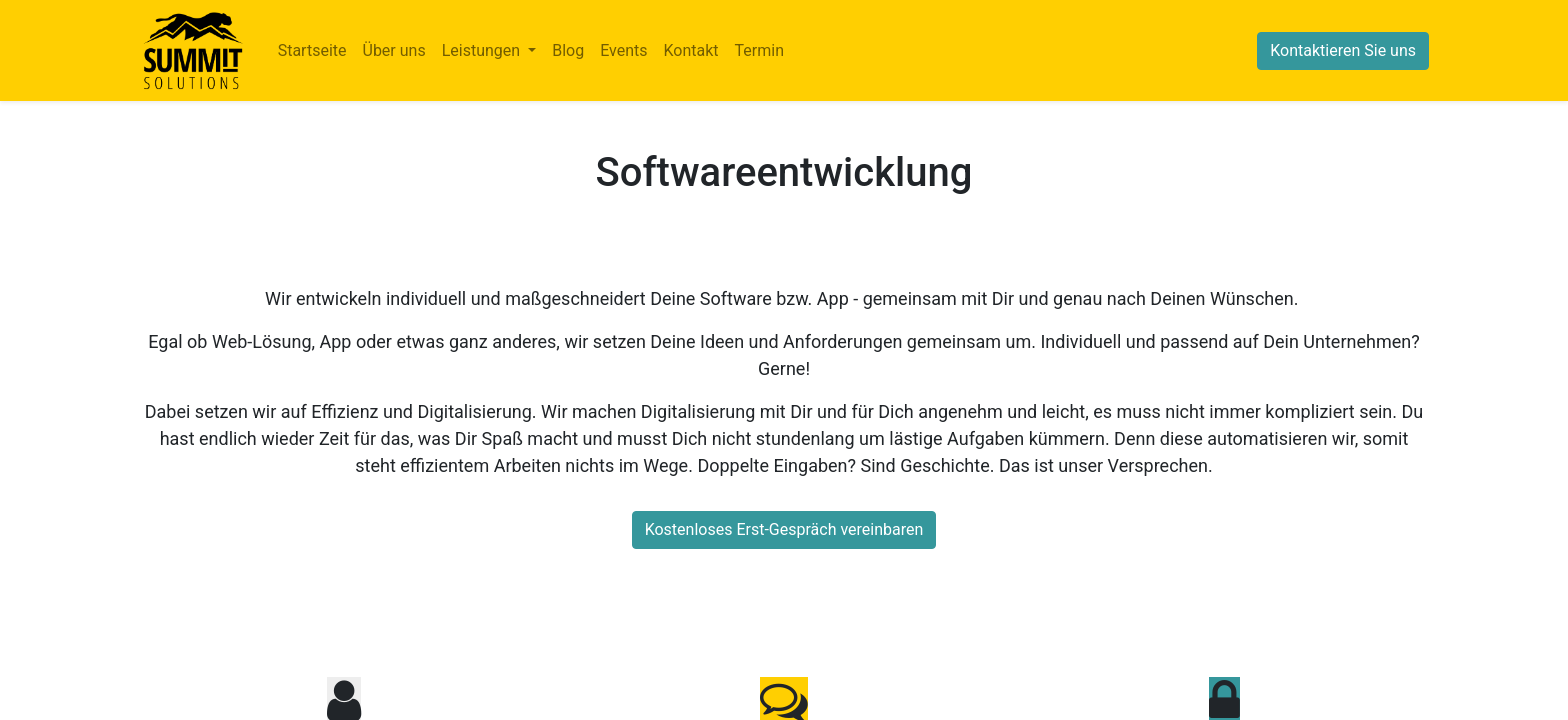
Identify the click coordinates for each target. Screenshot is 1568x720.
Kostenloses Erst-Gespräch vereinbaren (784, 529)
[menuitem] (312, 51)
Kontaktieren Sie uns (1343, 50)
